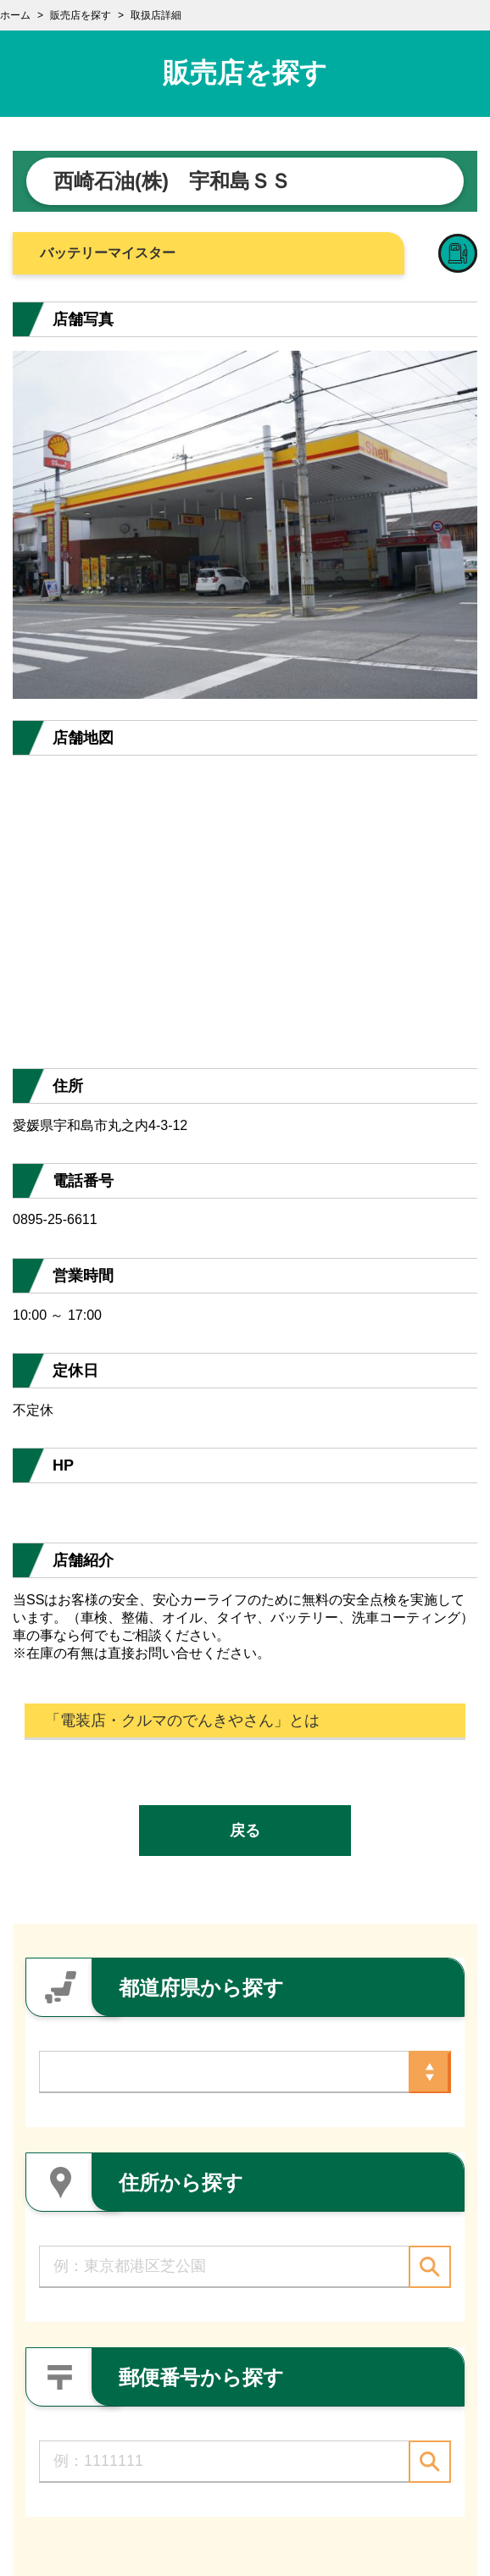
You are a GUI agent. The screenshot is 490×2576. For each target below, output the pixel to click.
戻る (245, 1830)
